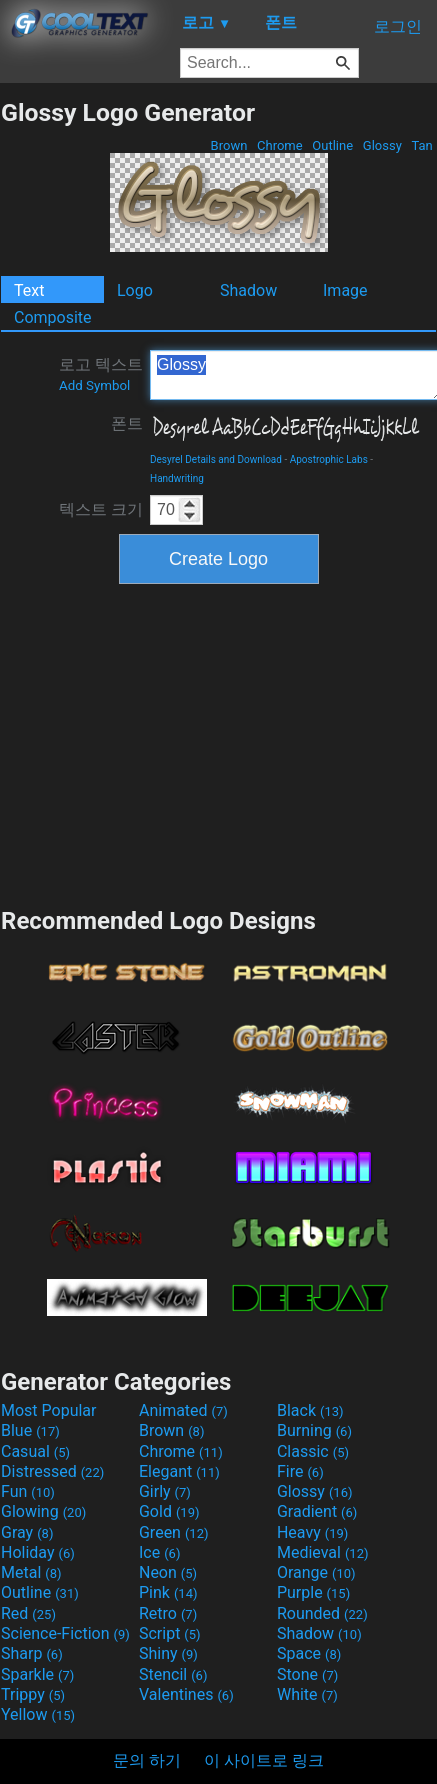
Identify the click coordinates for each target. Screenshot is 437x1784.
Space (309, 1653)
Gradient (317, 1511)
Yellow (38, 1714)
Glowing (43, 1511)
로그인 (398, 26)
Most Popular (49, 1410)
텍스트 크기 (101, 509)
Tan (422, 145)
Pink (168, 1592)
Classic (313, 1451)
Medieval (323, 1552)
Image (345, 290)
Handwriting (177, 478)
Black (310, 1410)
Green (174, 1532)
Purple (313, 1592)
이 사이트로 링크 (264, 1760)
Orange (316, 1572)
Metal (31, 1572)
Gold (169, 1511)
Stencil (173, 1674)
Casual (35, 1451)
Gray (27, 1532)
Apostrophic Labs (329, 459)
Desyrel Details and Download (216, 459)
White (307, 1694)
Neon (168, 1572)
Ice (159, 1552)
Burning (314, 1430)
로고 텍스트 (101, 374)
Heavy (312, 1532)
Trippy (33, 1694)
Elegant (179, 1471)
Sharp (32, 1653)
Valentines (186, 1694)
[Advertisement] (219, 743)
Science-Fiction (65, 1633)
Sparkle (37, 1674)
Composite (53, 317)
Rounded (322, 1613)
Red (28, 1613)
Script (170, 1633)
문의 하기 (147, 1760)
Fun (28, 1491)
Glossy (382, 145)
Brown (228, 145)
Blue (30, 1430)
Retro (168, 1613)
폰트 (127, 423)
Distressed (52, 1471)
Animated (183, 1410)
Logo (135, 290)
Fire (300, 1471)
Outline (332, 145)
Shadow (248, 290)
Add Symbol (94, 385)
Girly (165, 1491)
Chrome (280, 145)
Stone (307, 1674)
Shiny (168, 1653)
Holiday (38, 1552)
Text (29, 290)
